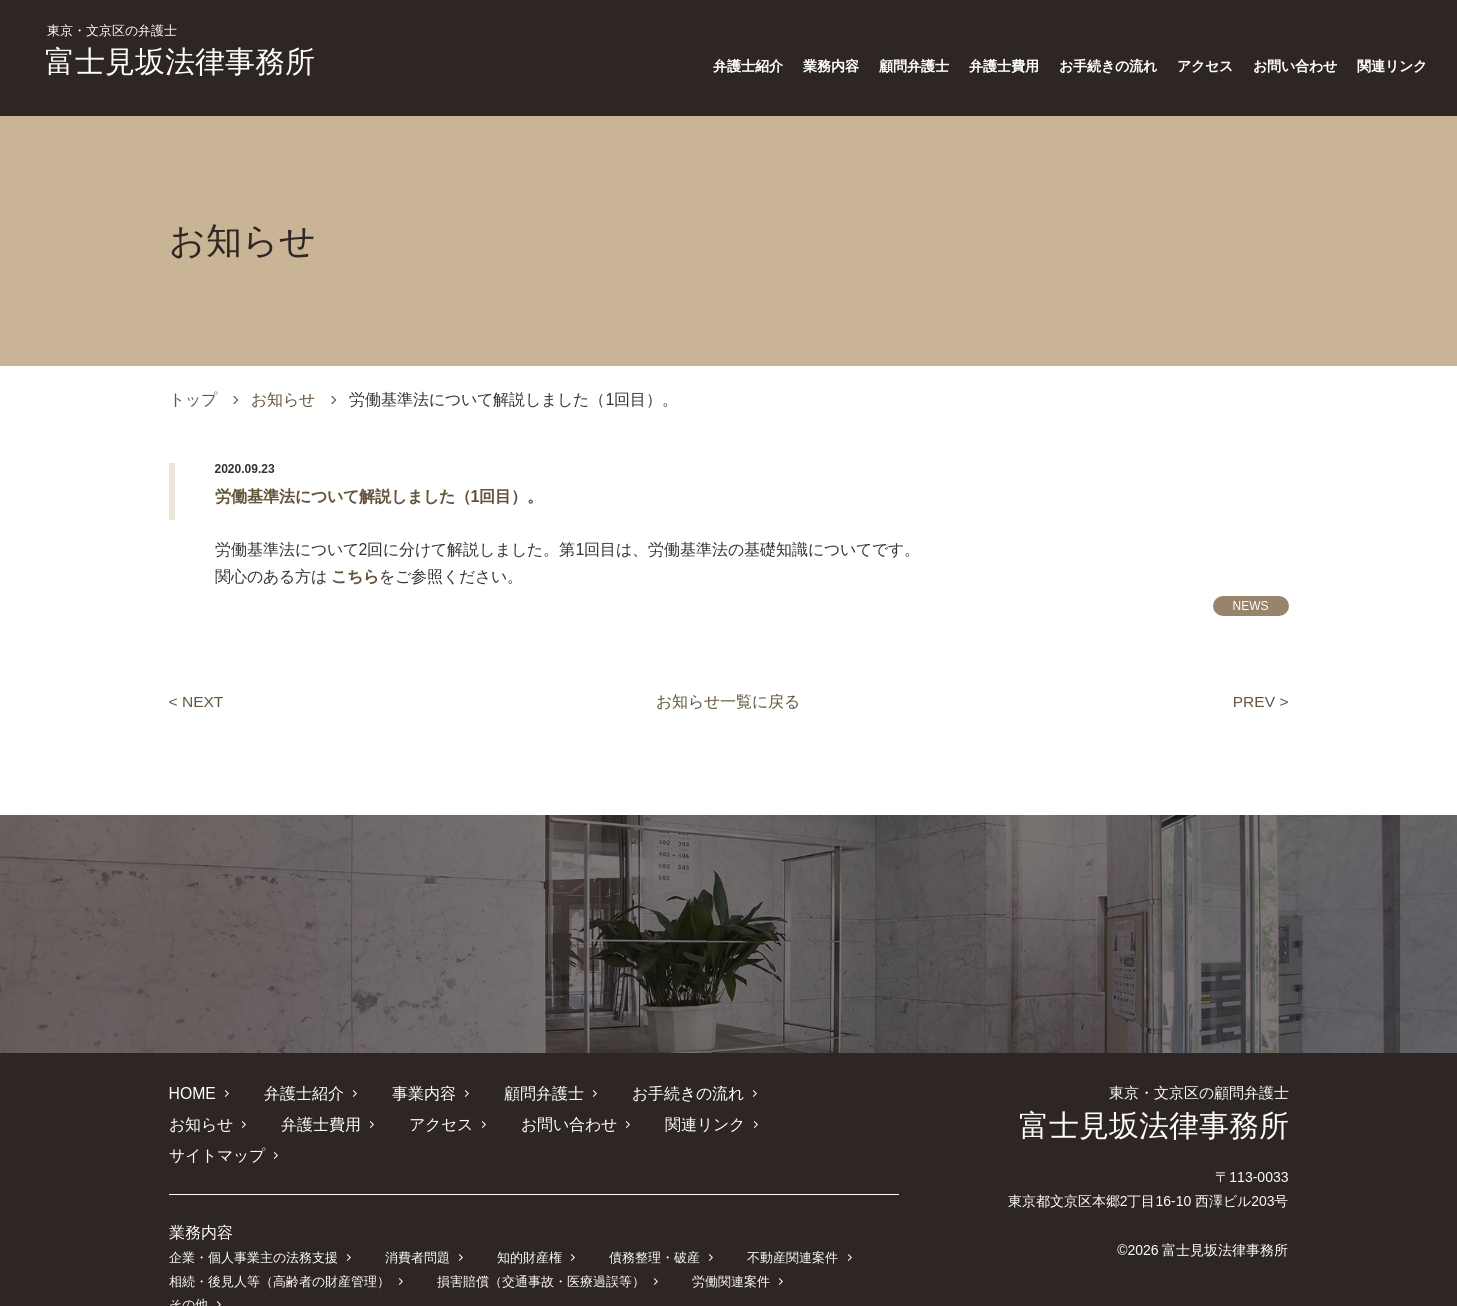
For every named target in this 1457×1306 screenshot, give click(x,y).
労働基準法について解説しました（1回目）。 (379, 496)
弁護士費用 (1004, 66)
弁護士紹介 (748, 66)
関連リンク (1392, 66)
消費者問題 (416, 1226)
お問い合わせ (1295, 66)
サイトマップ (726, 1124)
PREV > (1259, 701)
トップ (193, 399)
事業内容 (423, 1093)
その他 (834, 1249)
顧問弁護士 (914, 66)
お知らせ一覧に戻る (728, 701)
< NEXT (197, 701)
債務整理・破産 (652, 1226)
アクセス (1205, 66)
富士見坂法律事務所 (180, 51)
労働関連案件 (730, 1249)
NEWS (1251, 606)
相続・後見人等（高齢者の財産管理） (279, 1249)
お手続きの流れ (1108, 66)
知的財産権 (528, 1226)
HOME (193, 1093)
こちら (355, 576)
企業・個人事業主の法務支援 (253, 1226)
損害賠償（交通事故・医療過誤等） (540, 1249)
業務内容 (831, 66)
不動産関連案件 (790, 1226)
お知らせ (283, 399)
